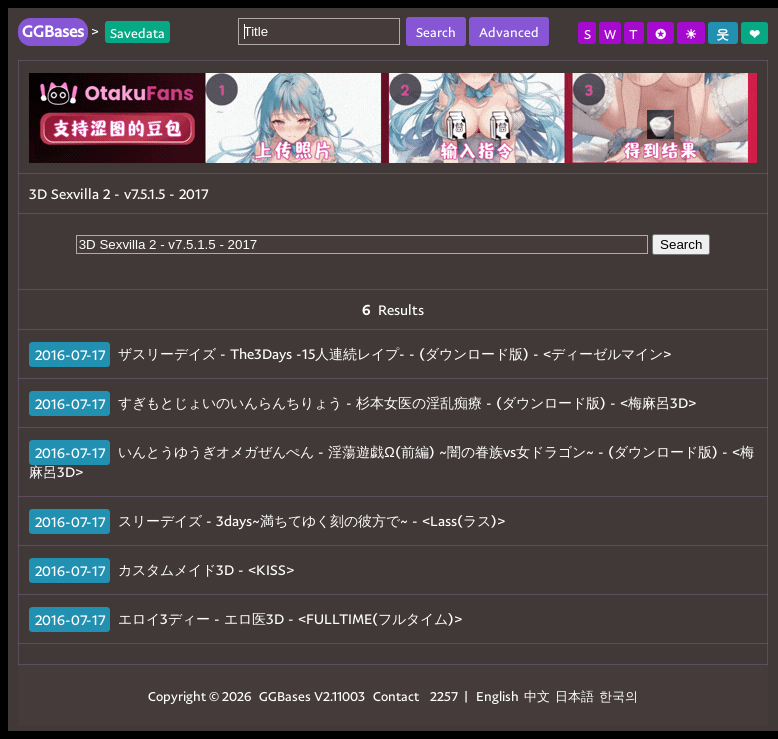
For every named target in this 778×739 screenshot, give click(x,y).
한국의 (618, 695)
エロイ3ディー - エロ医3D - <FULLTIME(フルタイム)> (290, 618)
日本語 (574, 695)
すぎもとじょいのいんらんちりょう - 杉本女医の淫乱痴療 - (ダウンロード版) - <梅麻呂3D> (407, 402)
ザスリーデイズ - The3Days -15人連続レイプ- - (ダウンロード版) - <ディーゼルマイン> (394, 353)
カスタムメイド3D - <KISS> (206, 569)
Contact (396, 695)
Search (681, 244)
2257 (444, 695)
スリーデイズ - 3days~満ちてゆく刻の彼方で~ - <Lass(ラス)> (311, 520)
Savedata (137, 31)
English (497, 695)
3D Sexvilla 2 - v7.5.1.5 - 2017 (118, 193)
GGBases (285, 695)
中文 (537, 695)
